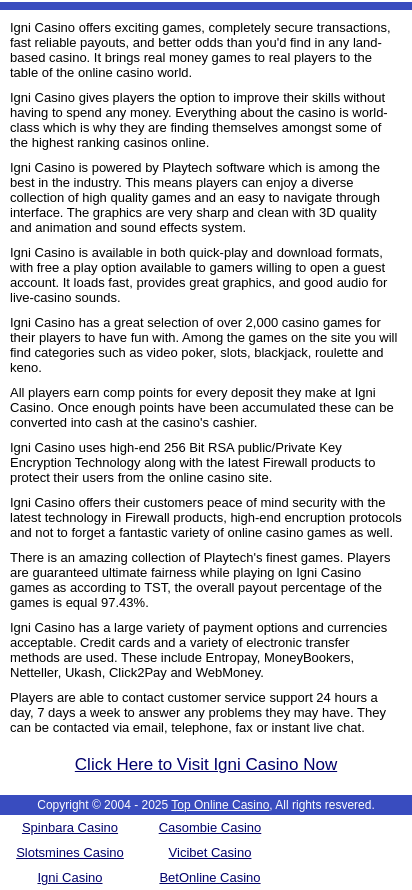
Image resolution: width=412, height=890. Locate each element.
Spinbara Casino (70, 827)
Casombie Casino (210, 827)
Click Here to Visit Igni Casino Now (206, 764)
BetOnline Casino (209, 877)
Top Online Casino (220, 805)
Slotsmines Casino (70, 852)
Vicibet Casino (210, 852)
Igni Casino (69, 877)
